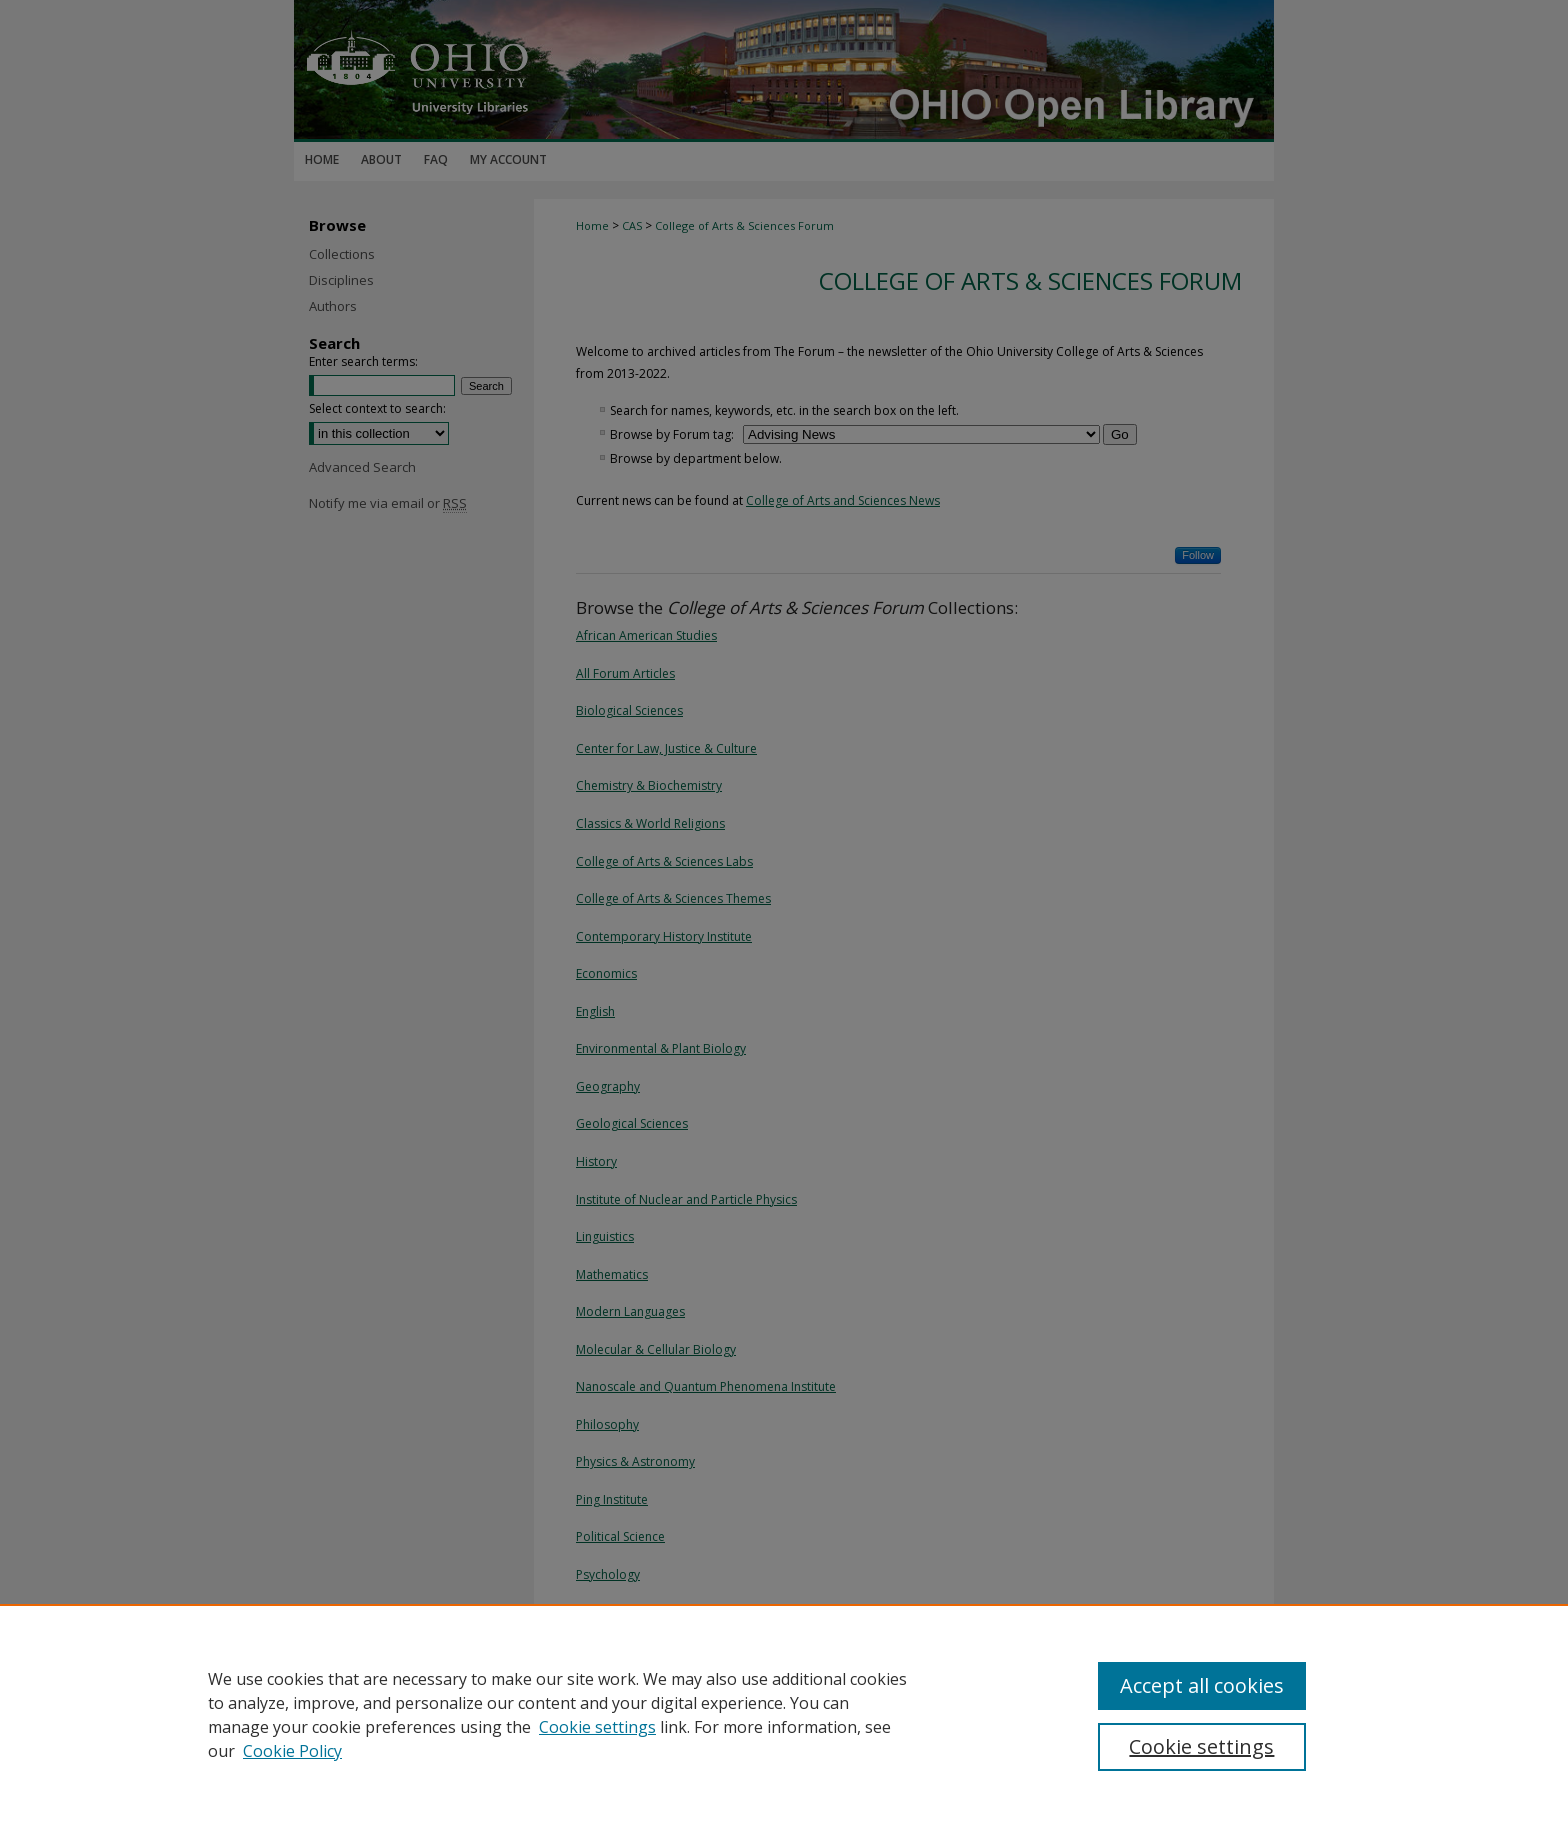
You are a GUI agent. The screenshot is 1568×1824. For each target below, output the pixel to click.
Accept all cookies (1202, 1685)
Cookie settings (597, 1727)
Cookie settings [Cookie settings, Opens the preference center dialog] (1201, 1746)
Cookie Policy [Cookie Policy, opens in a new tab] (292, 1751)
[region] (784, 1714)
